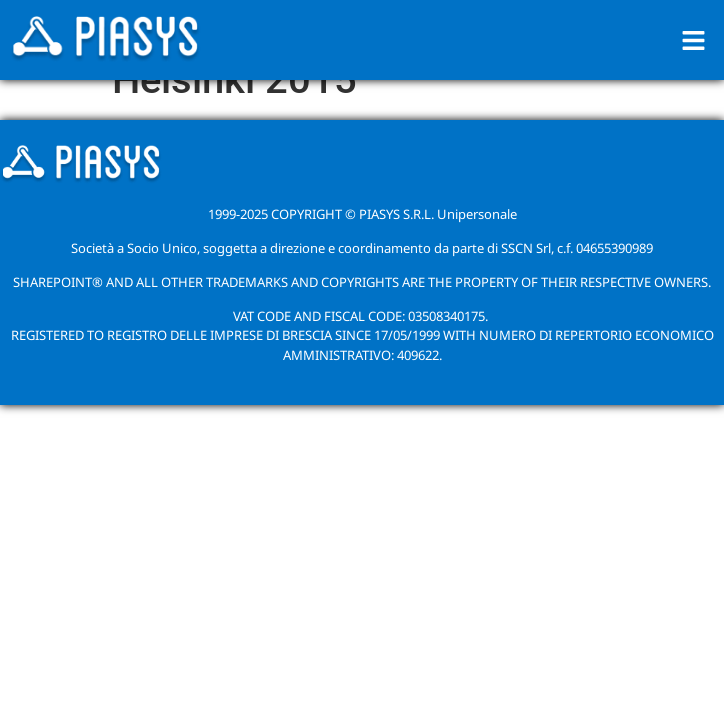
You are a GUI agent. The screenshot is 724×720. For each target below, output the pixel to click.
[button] (694, 40)
